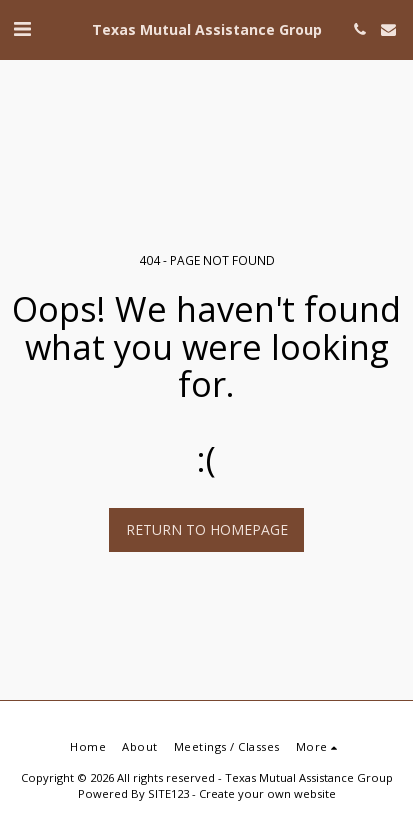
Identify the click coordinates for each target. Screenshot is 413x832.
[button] (22, 28)
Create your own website (267, 793)
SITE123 (168, 793)
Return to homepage (207, 529)
